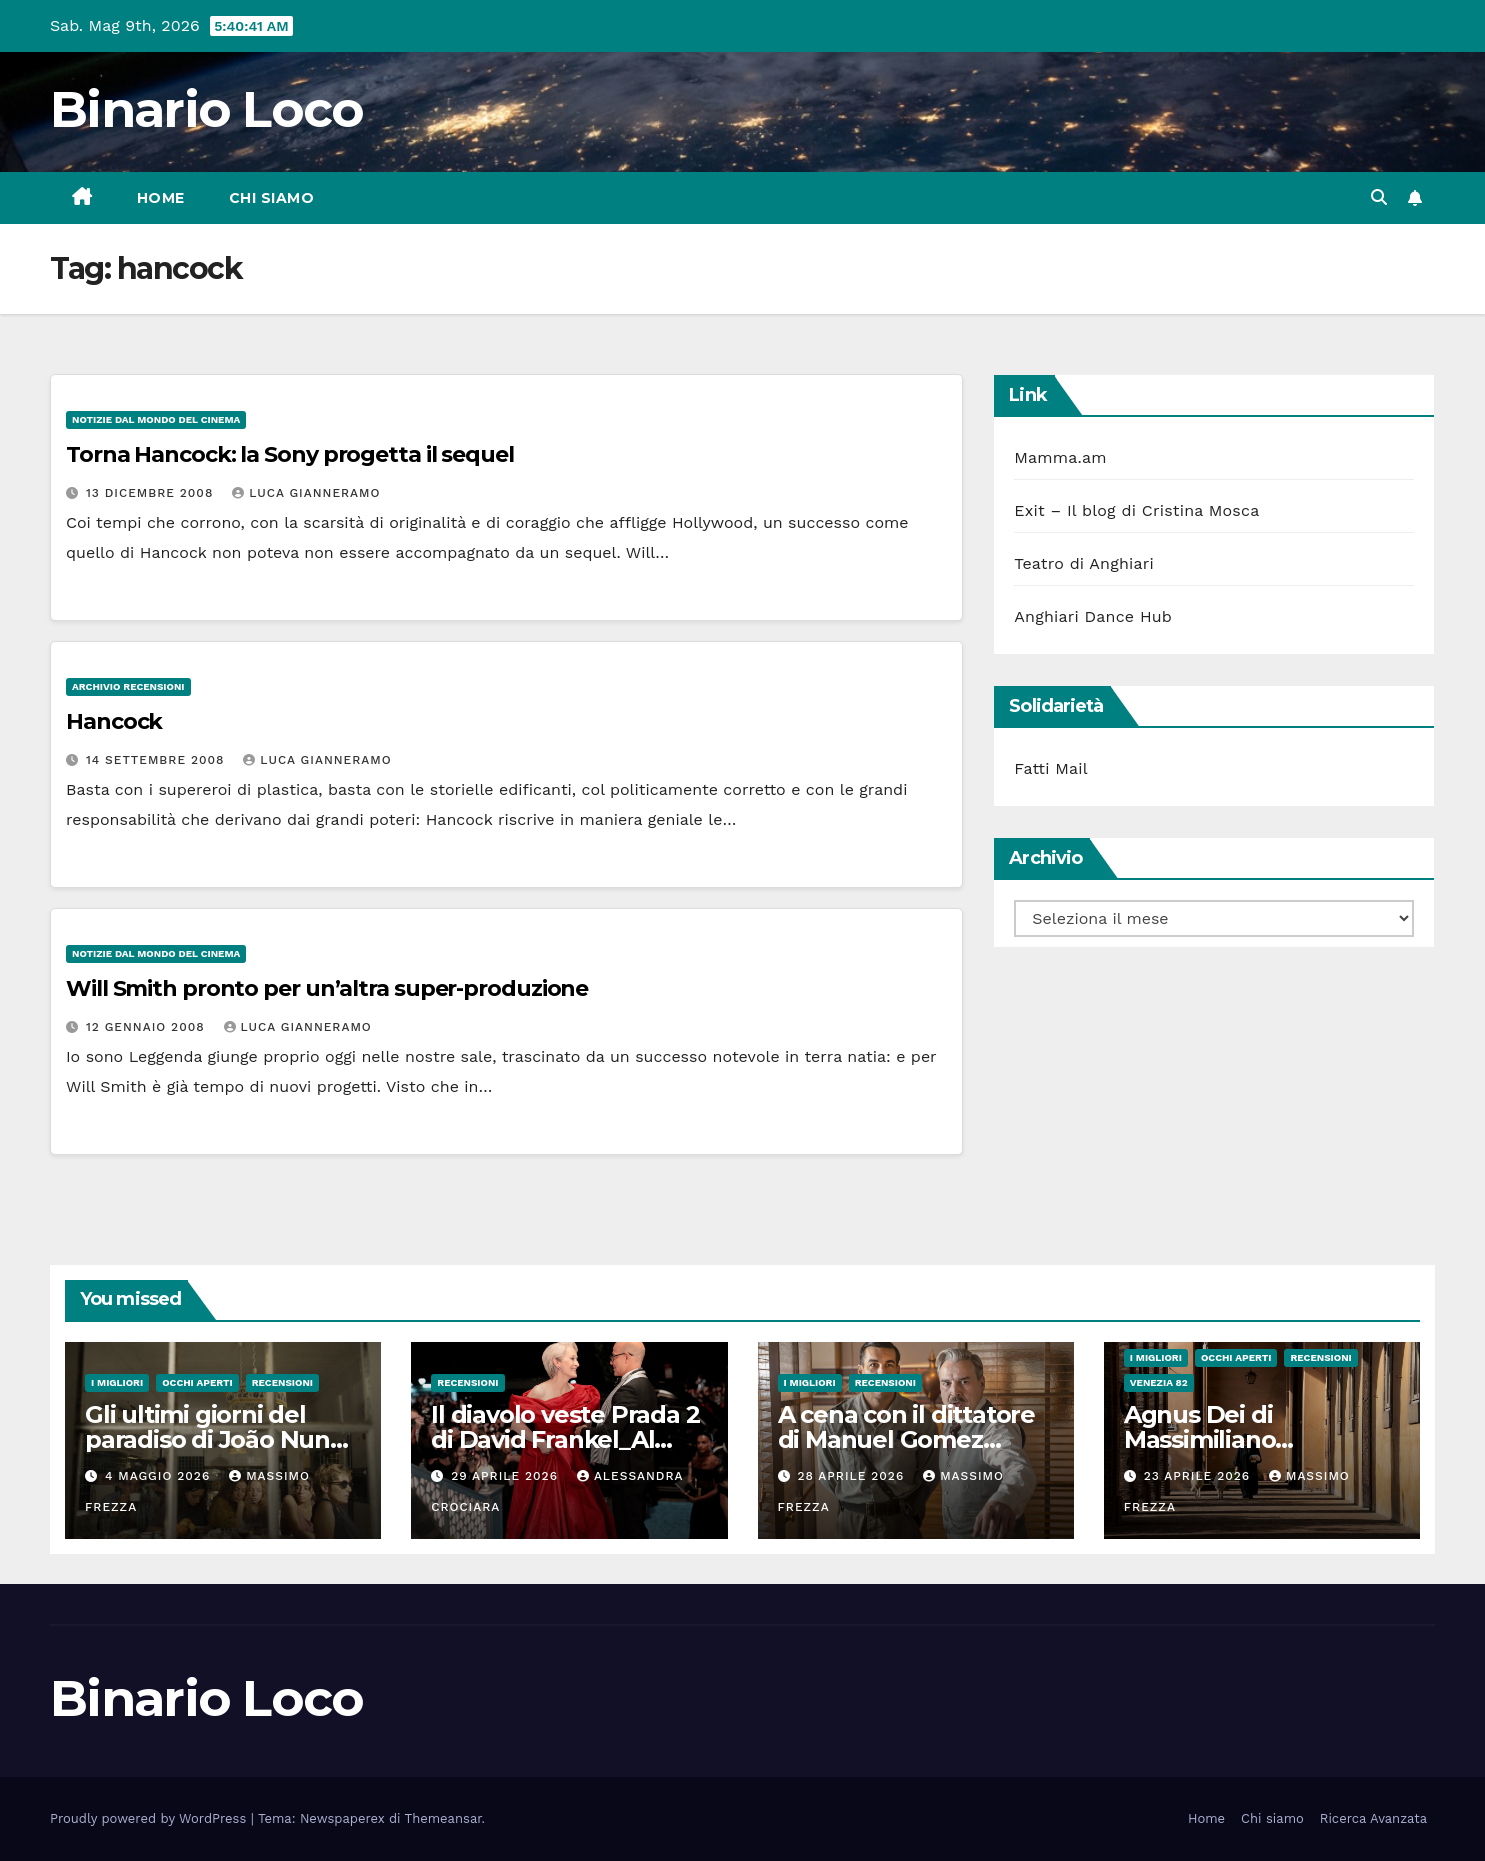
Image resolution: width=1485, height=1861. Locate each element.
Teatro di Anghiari (1084, 563)
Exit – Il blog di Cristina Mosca (1136, 510)
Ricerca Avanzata (1373, 1818)
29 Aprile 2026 (507, 1476)
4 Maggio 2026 (160, 1476)
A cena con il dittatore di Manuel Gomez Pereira (906, 1439)
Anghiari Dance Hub (1093, 616)
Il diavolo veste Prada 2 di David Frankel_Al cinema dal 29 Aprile (565, 1439)
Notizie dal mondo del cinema (156, 419)
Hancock (114, 721)
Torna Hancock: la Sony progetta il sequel (290, 454)
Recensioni (282, 1382)
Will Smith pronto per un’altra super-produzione (327, 988)
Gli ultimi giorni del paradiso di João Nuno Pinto (215, 1439)
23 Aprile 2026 (1199, 1476)
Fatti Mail (1051, 768)
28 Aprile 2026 (853, 1476)
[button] (1379, 197)
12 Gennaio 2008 (148, 1027)
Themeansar (443, 1818)
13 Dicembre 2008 (152, 493)
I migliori (117, 1382)
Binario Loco (207, 109)
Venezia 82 (1159, 1382)
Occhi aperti (197, 1382)
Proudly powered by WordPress (150, 1818)
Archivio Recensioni (128, 686)
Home (161, 198)
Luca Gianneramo (306, 493)
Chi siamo (272, 198)
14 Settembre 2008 (157, 760)
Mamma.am (1060, 457)
